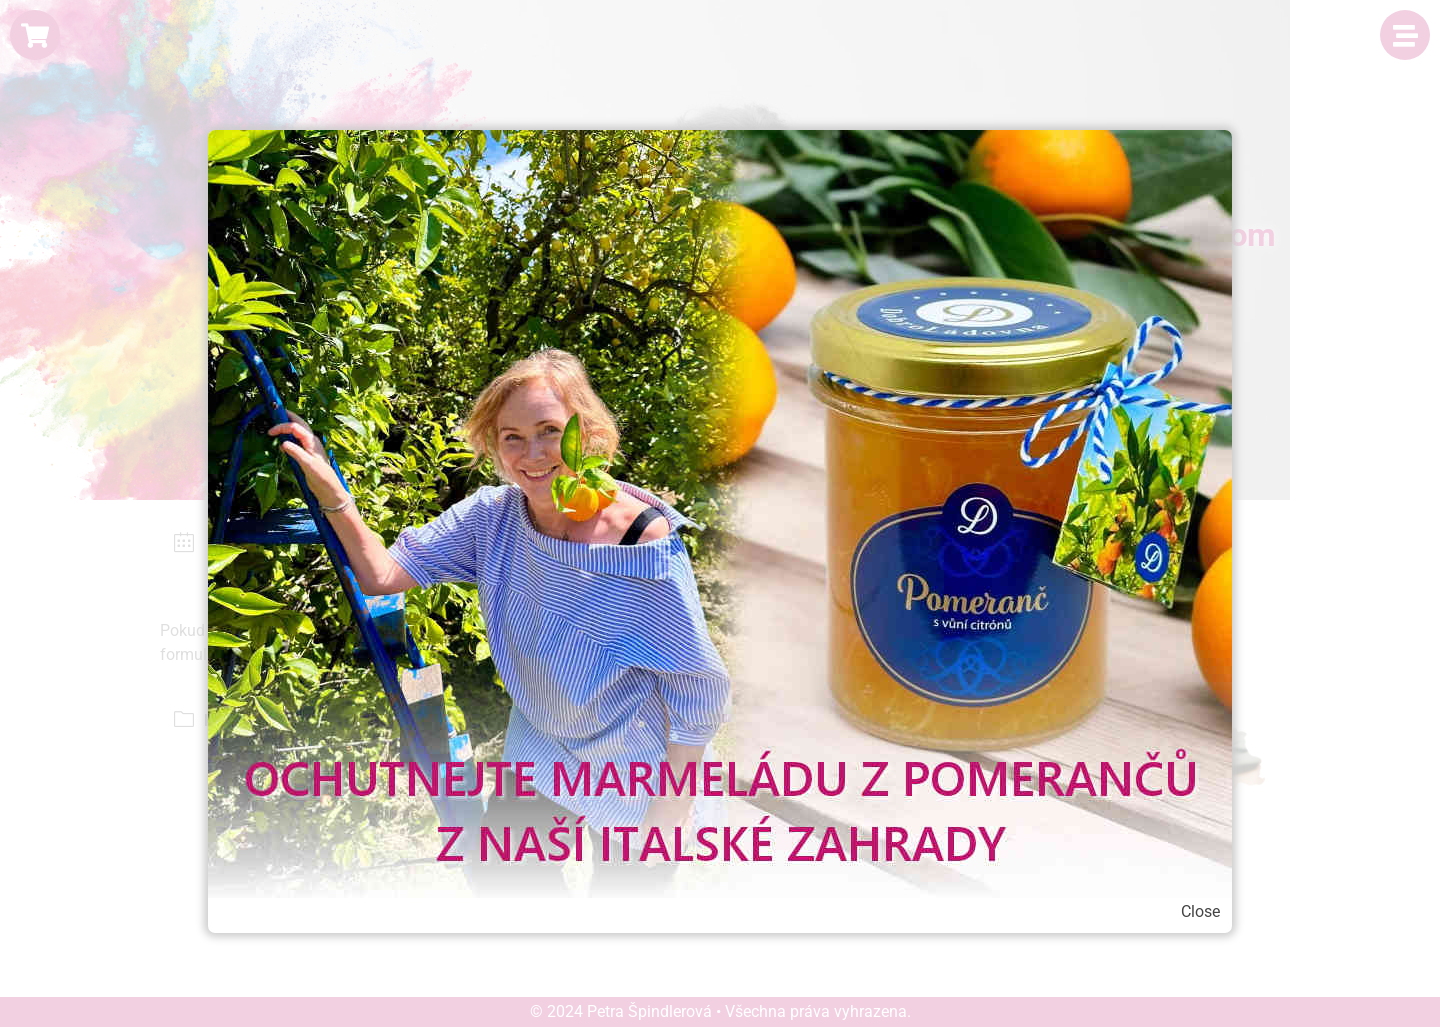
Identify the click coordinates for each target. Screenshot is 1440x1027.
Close (1200, 911)
